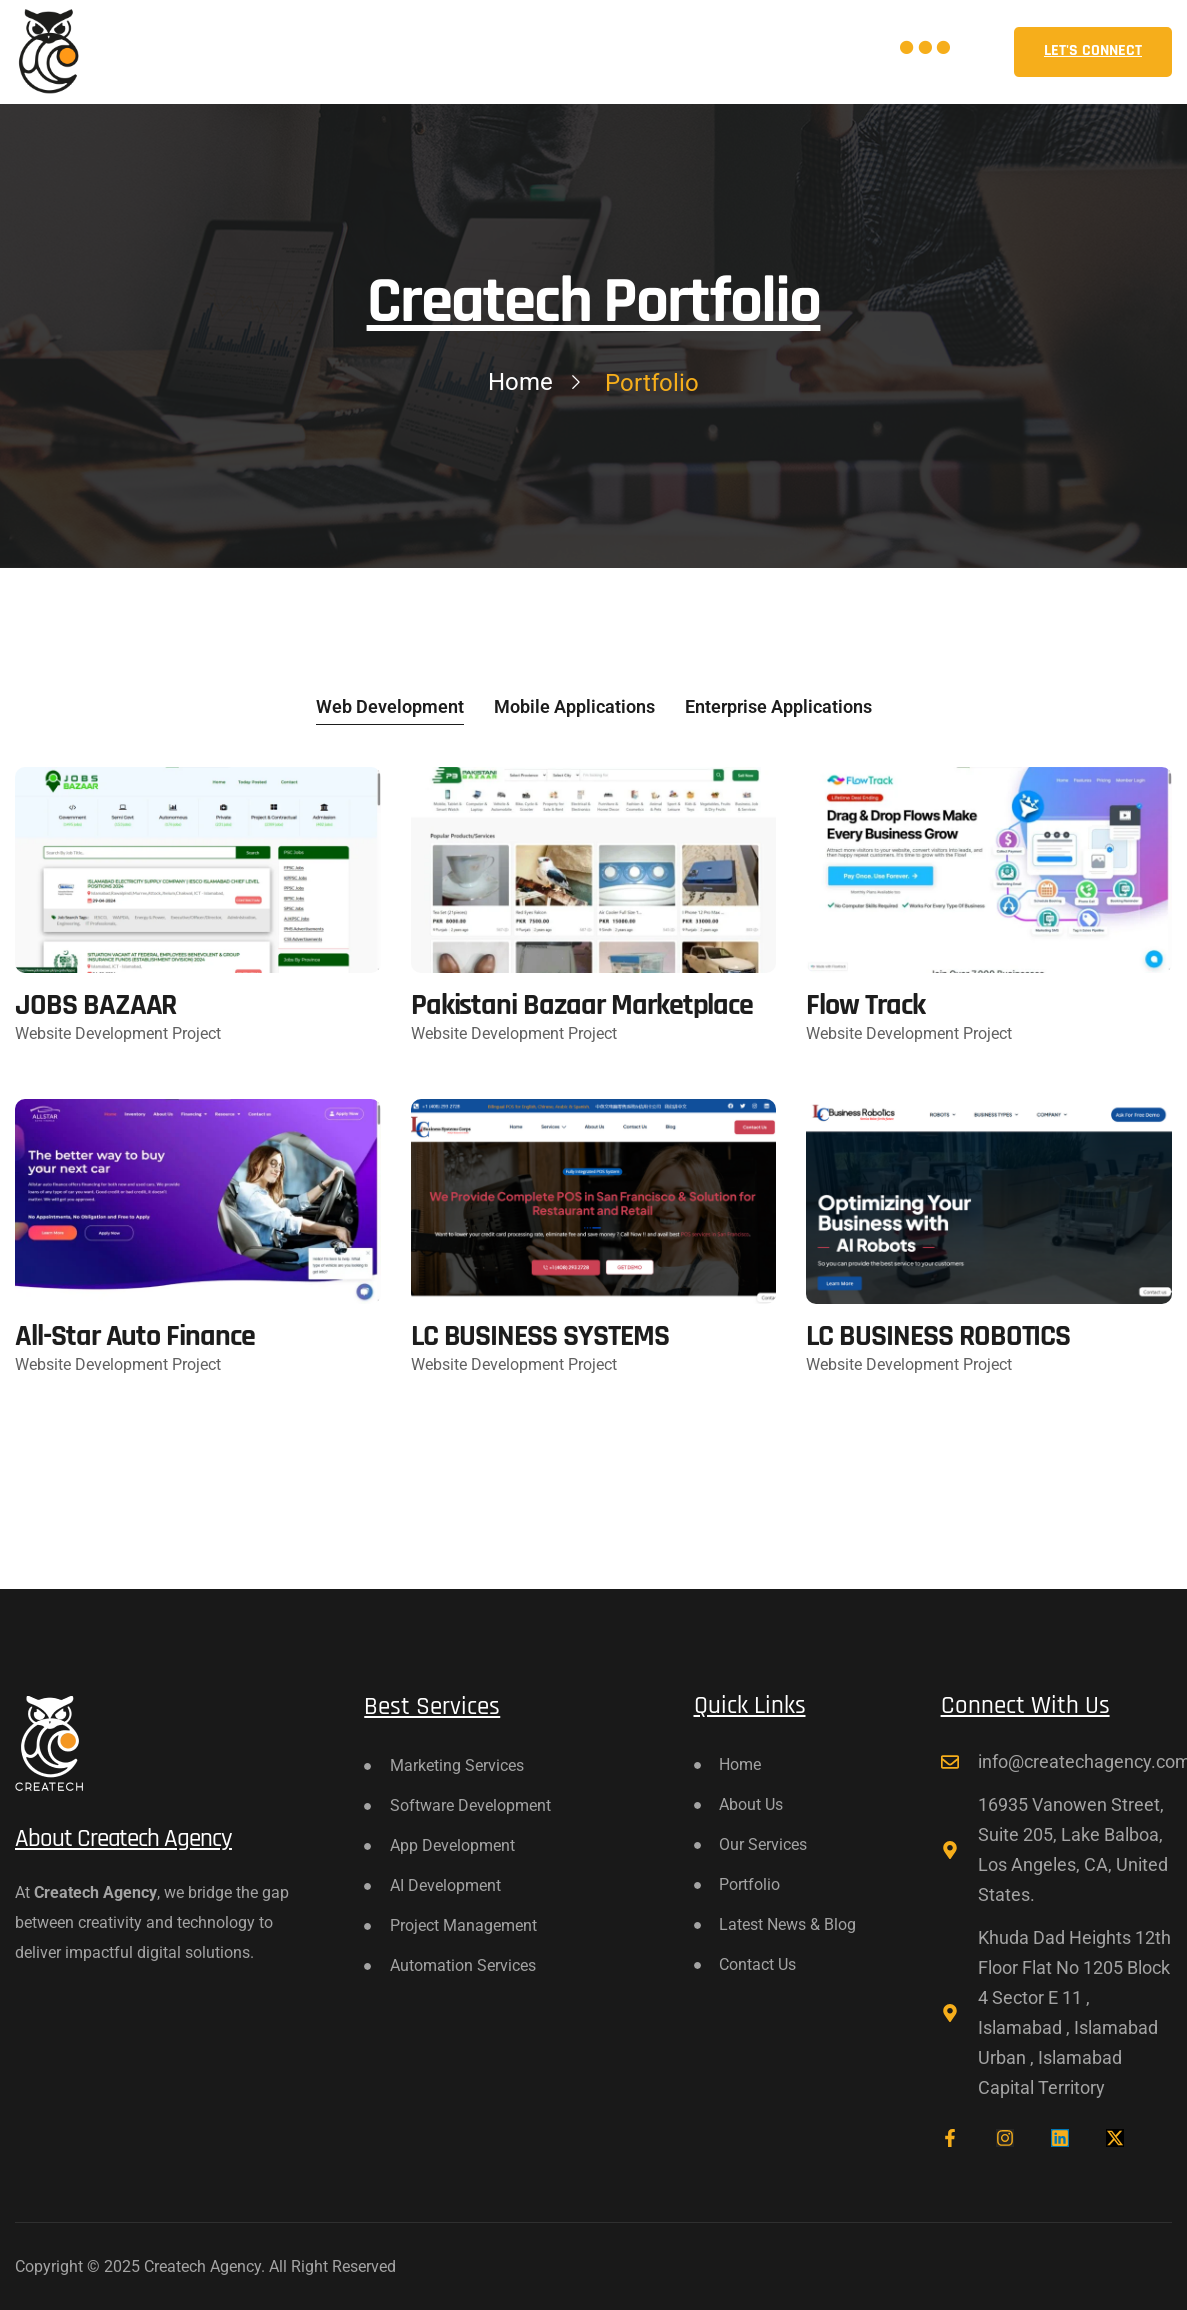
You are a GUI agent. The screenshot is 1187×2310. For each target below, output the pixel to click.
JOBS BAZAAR (95, 1005)
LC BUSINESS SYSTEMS (540, 1336)
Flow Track (865, 1005)
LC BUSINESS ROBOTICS (938, 1336)
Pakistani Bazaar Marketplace (582, 1005)
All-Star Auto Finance (135, 1336)
